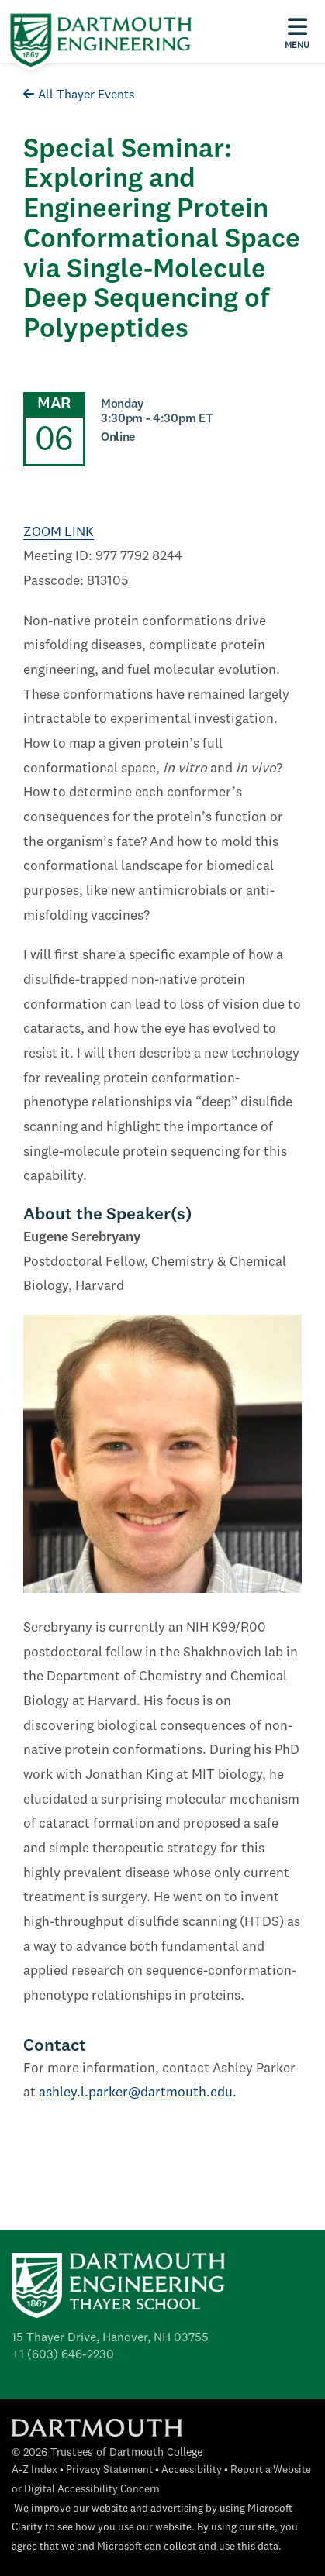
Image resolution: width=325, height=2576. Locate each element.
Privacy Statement (109, 2470)
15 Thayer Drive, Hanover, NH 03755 (110, 2338)
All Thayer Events (79, 95)
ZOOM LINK (58, 532)
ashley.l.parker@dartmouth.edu (136, 2093)
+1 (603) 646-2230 (63, 2355)
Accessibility (191, 2470)
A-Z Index (34, 2470)
